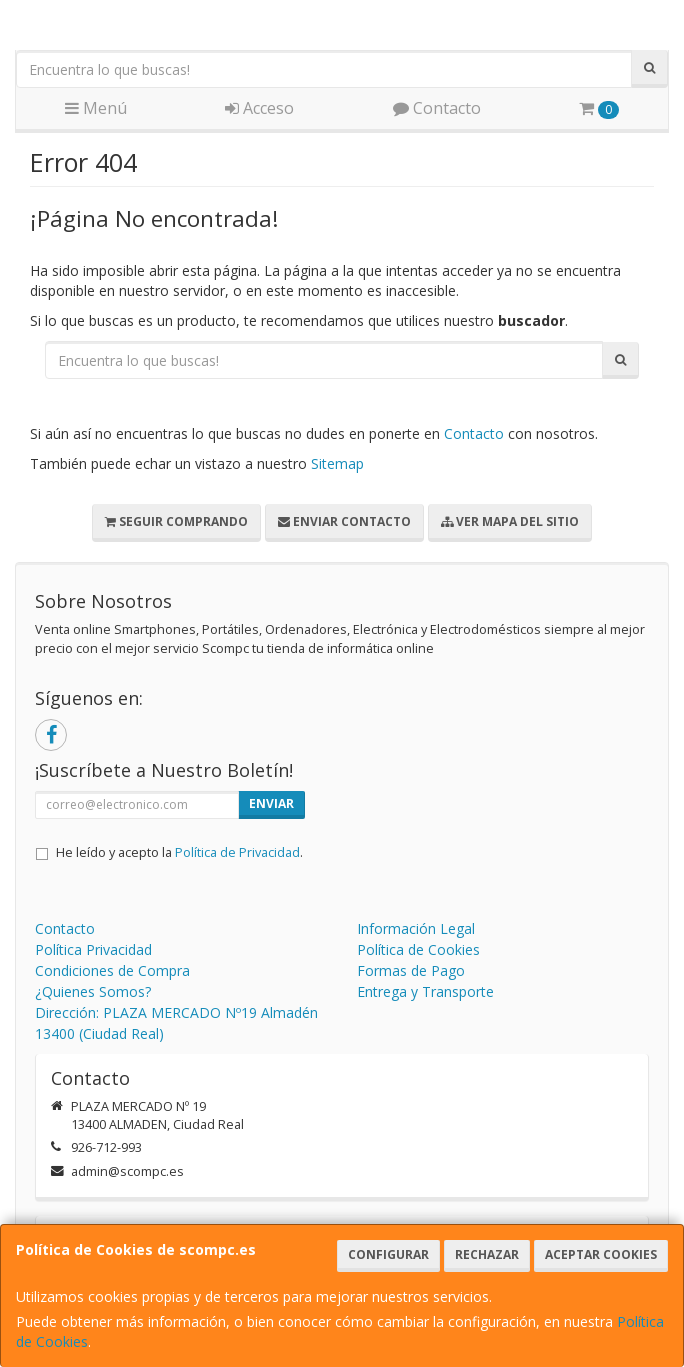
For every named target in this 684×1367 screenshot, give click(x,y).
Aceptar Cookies (601, 1254)
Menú (96, 108)
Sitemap (337, 463)
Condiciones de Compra (112, 970)
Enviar (271, 803)
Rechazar (487, 1254)
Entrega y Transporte (425, 991)
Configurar (388, 1254)
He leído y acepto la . (179, 852)
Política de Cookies (418, 949)
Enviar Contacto (344, 521)
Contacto (437, 108)
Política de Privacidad (237, 852)
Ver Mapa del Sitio (510, 521)
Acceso (259, 108)
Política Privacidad (93, 949)
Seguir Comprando (176, 521)
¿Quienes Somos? (93, 991)
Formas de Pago (411, 970)
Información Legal (416, 928)
